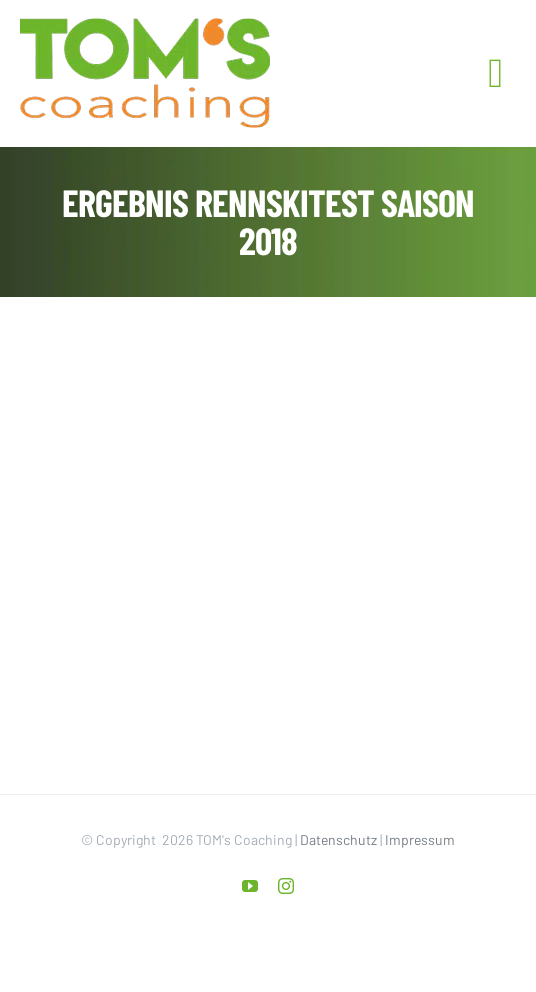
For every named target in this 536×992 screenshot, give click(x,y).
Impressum (420, 839)
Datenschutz (338, 839)
